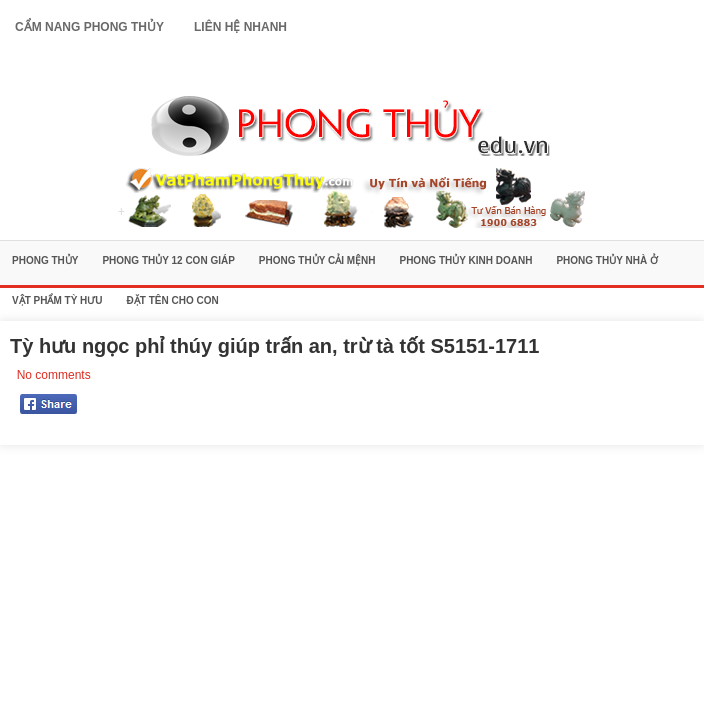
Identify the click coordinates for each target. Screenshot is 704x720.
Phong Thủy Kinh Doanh (465, 260)
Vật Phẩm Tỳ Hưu (57, 300)
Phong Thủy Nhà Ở (607, 260)
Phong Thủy (45, 260)
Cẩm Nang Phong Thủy (89, 27)
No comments (54, 375)
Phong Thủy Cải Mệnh (317, 260)
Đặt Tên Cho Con (173, 300)
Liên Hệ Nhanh (240, 27)
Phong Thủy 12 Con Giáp (168, 260)
